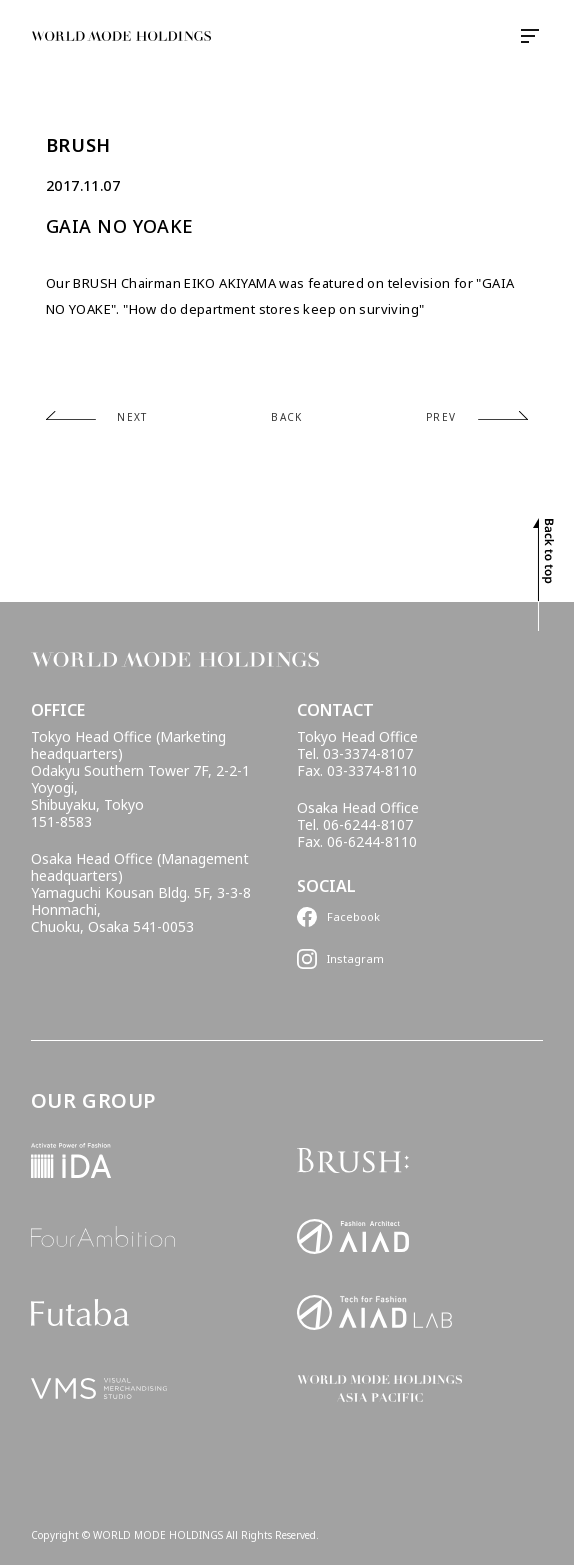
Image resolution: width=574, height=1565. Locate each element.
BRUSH (78, 145)
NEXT (132, 417)
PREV (441, 417)
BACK (287, 417)
